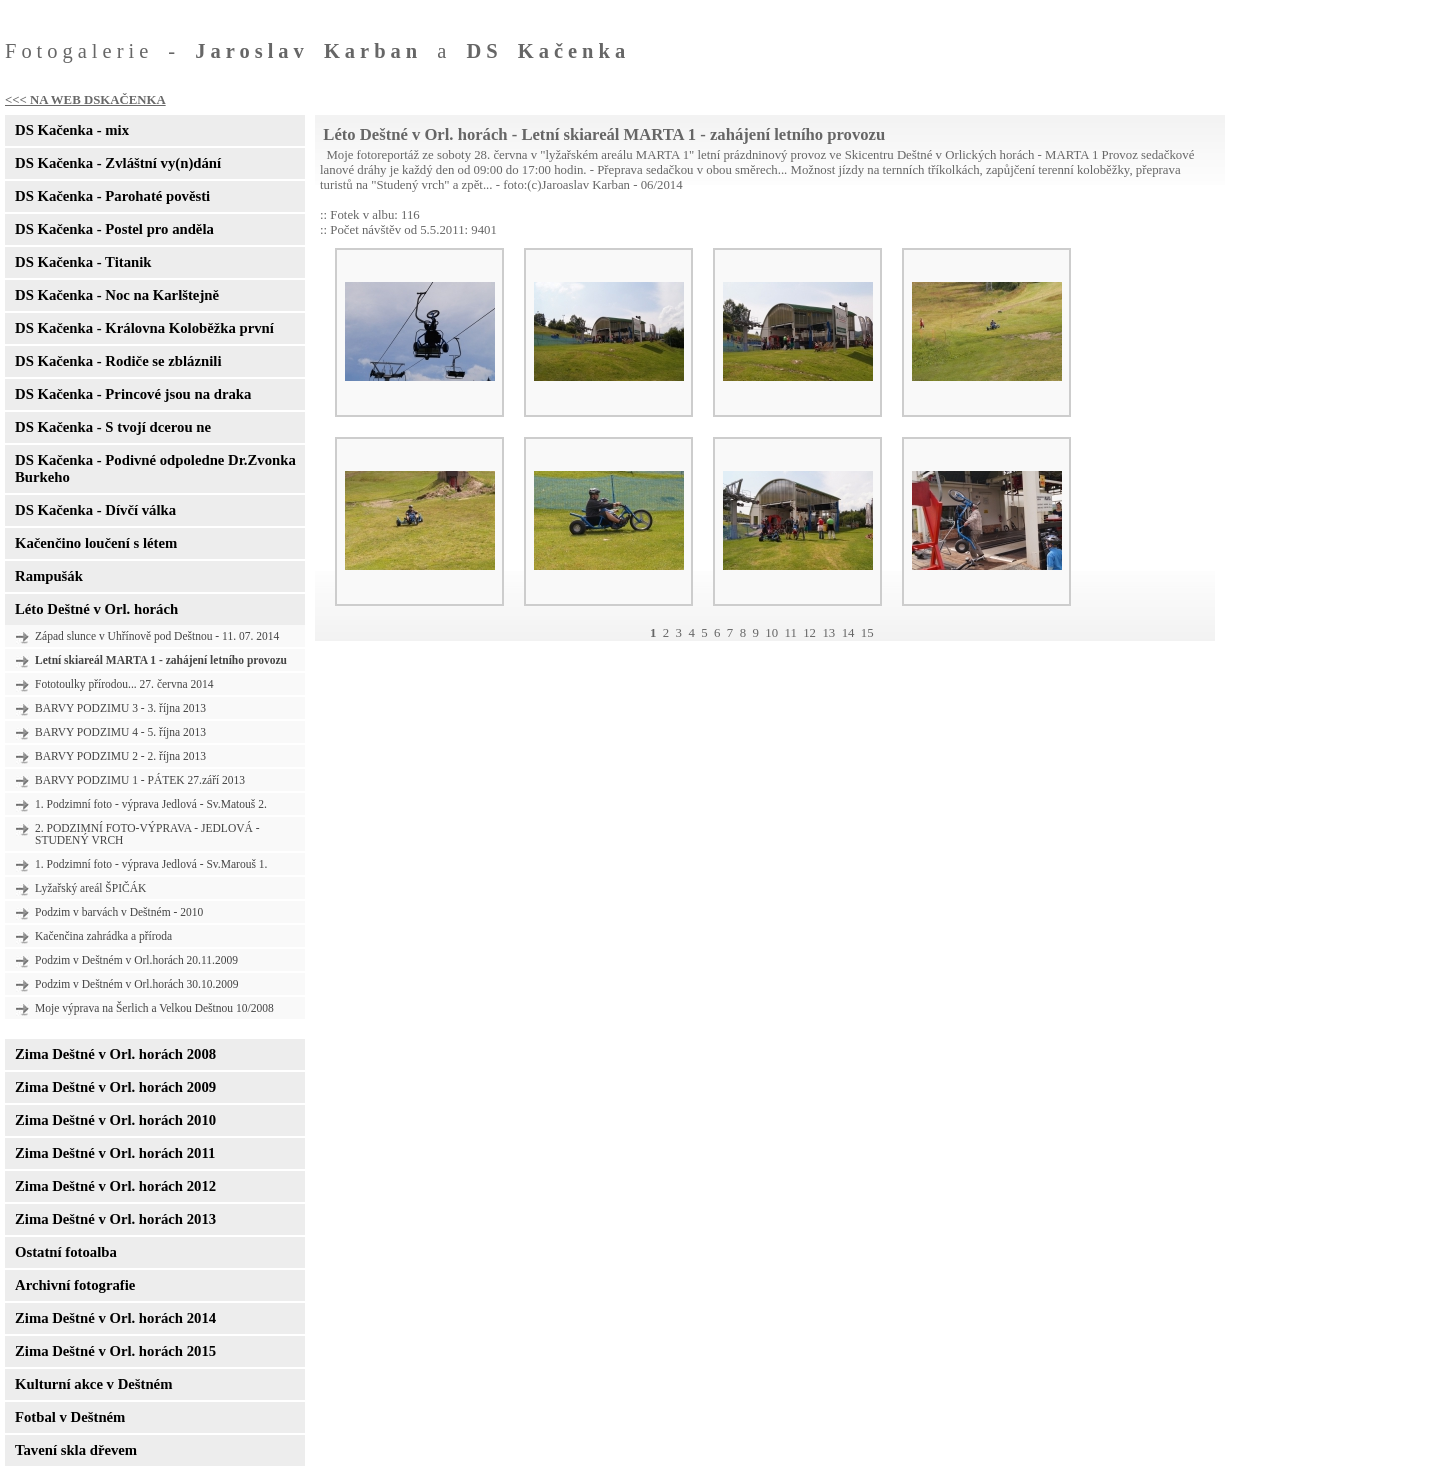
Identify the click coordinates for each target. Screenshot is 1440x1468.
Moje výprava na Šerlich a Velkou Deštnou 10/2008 (154, 1008)
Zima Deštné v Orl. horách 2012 (115, 1186)
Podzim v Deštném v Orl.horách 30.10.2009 (136, 984)
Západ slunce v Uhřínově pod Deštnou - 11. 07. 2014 (157, 636)
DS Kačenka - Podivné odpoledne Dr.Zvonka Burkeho (155, 468)
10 (771, 633)
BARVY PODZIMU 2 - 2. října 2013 (120, 756)
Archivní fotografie (75, 1285)
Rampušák (49, 576)
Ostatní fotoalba (66, 1252)
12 (809, 633)
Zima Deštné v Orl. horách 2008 (115, 1054)
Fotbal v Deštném (70, 1417)
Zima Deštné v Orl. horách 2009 (115, 1087)
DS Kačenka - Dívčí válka (95, 510)
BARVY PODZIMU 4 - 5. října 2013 (120, 732)
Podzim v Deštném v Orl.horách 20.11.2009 (136, 960)
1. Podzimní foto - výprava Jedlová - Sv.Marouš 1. (151, 864)
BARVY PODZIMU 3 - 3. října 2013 (120, 708)
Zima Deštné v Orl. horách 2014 (115, 1318)
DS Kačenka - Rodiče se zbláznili (118, 361)
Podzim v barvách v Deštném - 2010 (119, 912)
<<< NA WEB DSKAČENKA (85, 100)
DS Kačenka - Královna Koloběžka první (144, 328)
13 (828, 633)
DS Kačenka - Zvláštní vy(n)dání (118, 163)
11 (790, 633)
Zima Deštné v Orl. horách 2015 (115, 1351)
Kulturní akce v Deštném (93, 1384)
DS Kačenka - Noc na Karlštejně (117, 295)
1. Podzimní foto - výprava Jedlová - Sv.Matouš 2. (151, 804)
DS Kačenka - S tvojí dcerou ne (113, 427)
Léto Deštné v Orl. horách (96, 609)
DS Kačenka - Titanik (83, 262)
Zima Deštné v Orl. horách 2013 (115, 1219)
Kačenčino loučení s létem (96, 543)
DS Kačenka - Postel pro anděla (114, 229)
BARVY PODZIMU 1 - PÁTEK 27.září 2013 (140, 780)
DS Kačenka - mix (72, 130)
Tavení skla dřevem (76, 1450)
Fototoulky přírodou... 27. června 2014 (124, 684)
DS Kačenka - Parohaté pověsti (112, 196)
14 (848, 633)
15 (867, 633)
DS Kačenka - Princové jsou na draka (133, 394)
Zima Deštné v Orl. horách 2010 (115, 1120)
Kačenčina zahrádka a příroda (103, 936)
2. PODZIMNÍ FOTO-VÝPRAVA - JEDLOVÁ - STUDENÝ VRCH (147, 834)
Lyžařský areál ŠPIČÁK (90, 888)
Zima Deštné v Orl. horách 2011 (115, 1153)
